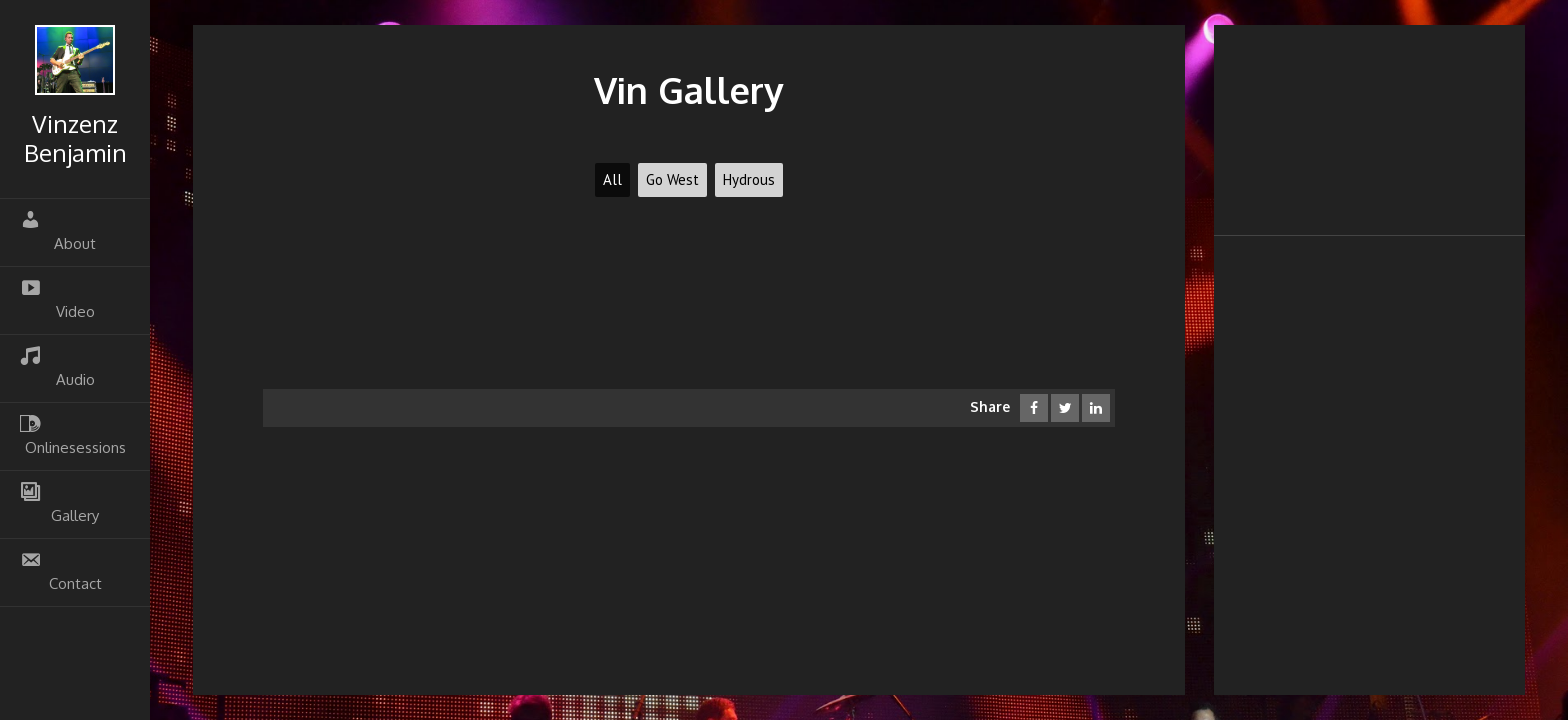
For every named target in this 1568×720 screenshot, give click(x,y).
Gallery (59, 503)
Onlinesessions (73, 435)
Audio (57, 367)
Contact (61, 571)
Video (57, 299)
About (58, 231)
